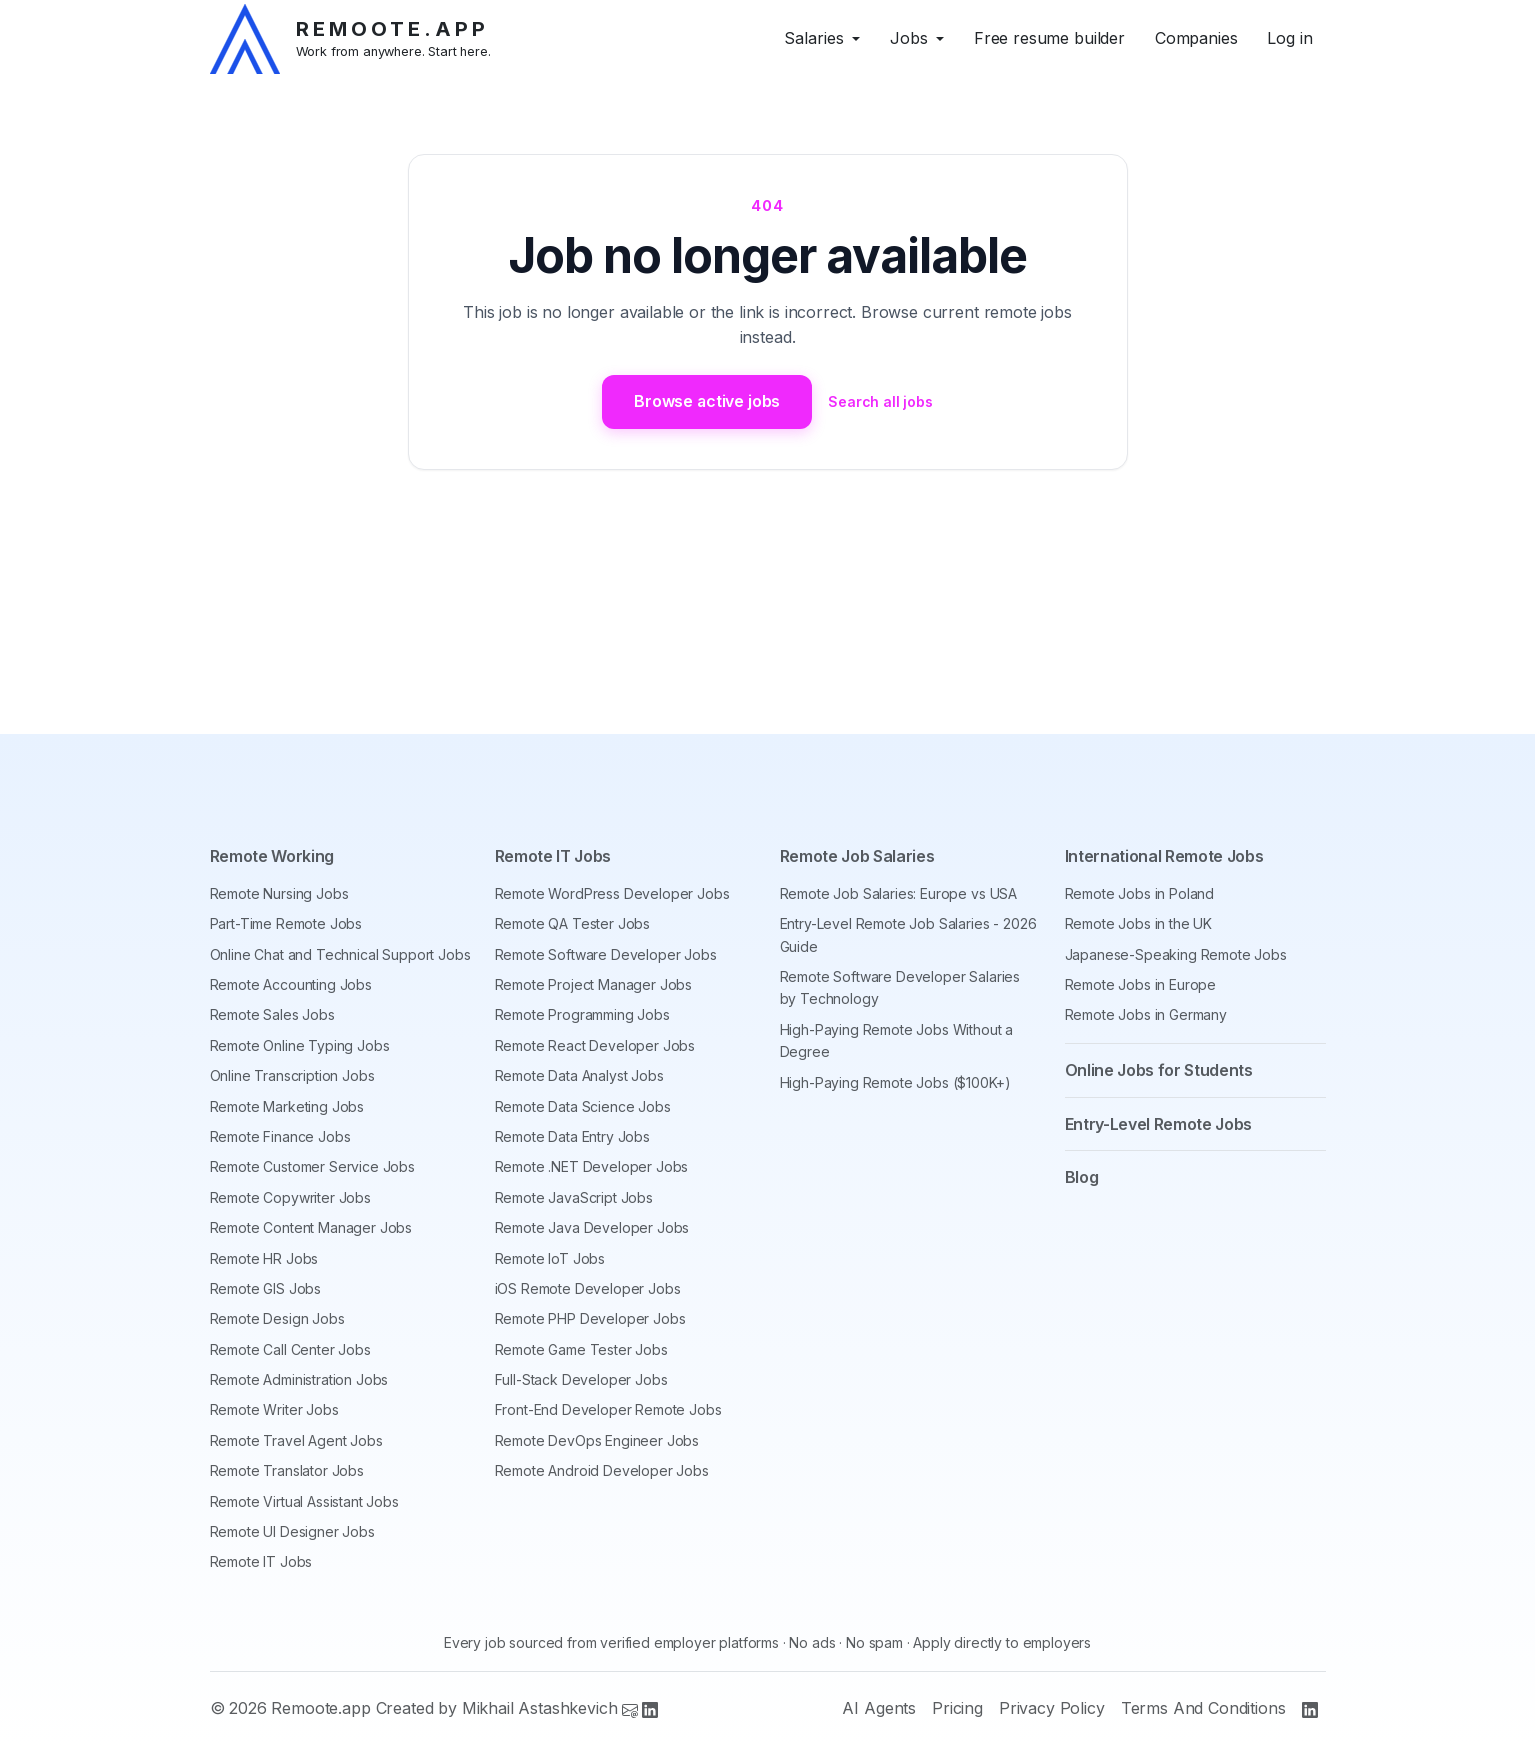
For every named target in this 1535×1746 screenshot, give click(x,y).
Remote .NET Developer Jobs (592, 1166)
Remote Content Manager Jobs (311, 1227)
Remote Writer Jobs (274, 1409)
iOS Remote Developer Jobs (588, 1288)
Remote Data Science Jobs (583, 1106)
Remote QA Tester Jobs (573, 923)
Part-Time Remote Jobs (286, 923)
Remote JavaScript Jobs (574, 1197)
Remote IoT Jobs (550, 1258)
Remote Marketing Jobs (287, 1106)
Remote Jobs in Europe (1141, 984)
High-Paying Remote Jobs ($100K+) (895, 1082)
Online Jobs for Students (1159, 1070)
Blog (1082, 1177)
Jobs (909, 38)
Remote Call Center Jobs (290, 1349)
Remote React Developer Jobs (595, 1045)
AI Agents (879, 1708)
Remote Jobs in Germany (1146, 1014)
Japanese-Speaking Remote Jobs (1176, 954)
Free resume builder (1049, 38)
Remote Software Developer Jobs (606, 954)
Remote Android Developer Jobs (602, 1470)
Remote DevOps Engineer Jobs (597, 1440)
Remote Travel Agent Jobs (296, 1440)
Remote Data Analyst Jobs (579, 1075)
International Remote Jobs (1164, 856)
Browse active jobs (707, 401)
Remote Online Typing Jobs (300, 1045)
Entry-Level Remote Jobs (1159, 1124)
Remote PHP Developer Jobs (590, 1318)
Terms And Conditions (1203, 1708)
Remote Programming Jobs (582, 1014)
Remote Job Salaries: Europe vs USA (899, 893)
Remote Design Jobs (277, 1318)
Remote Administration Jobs (299, 1379)
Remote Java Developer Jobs (592, 1227)
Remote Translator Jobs (287, 1470)
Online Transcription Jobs (292, 1075)
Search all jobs (881, 401)
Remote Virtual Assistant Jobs (304, 1501)
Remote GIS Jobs (266, 1288)
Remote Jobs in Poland (1140, 893)
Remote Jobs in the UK (1139, 923)
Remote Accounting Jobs (291, 984)
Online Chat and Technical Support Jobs (340, 954)
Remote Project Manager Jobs (594, 984)
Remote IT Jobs (261, 1561)
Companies (1196, 38)
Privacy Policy (1052, 1708)
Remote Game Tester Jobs (581, 1349)
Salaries (814, 38)
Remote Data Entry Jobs (572, 1136)
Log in (1289, 38)
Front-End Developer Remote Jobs (608, 1409)
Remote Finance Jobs (280, 1136)
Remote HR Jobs (264, 1258)
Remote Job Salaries (857, 856)
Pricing (957, 1708)
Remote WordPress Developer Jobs (612, 893)
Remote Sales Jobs (272, 1014)
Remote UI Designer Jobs (292, 1531)
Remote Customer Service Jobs (313, 1166)
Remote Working (272, 856)
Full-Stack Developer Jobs (581, 1379)
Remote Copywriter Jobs (290, 1197)
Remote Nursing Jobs (279, 893)
